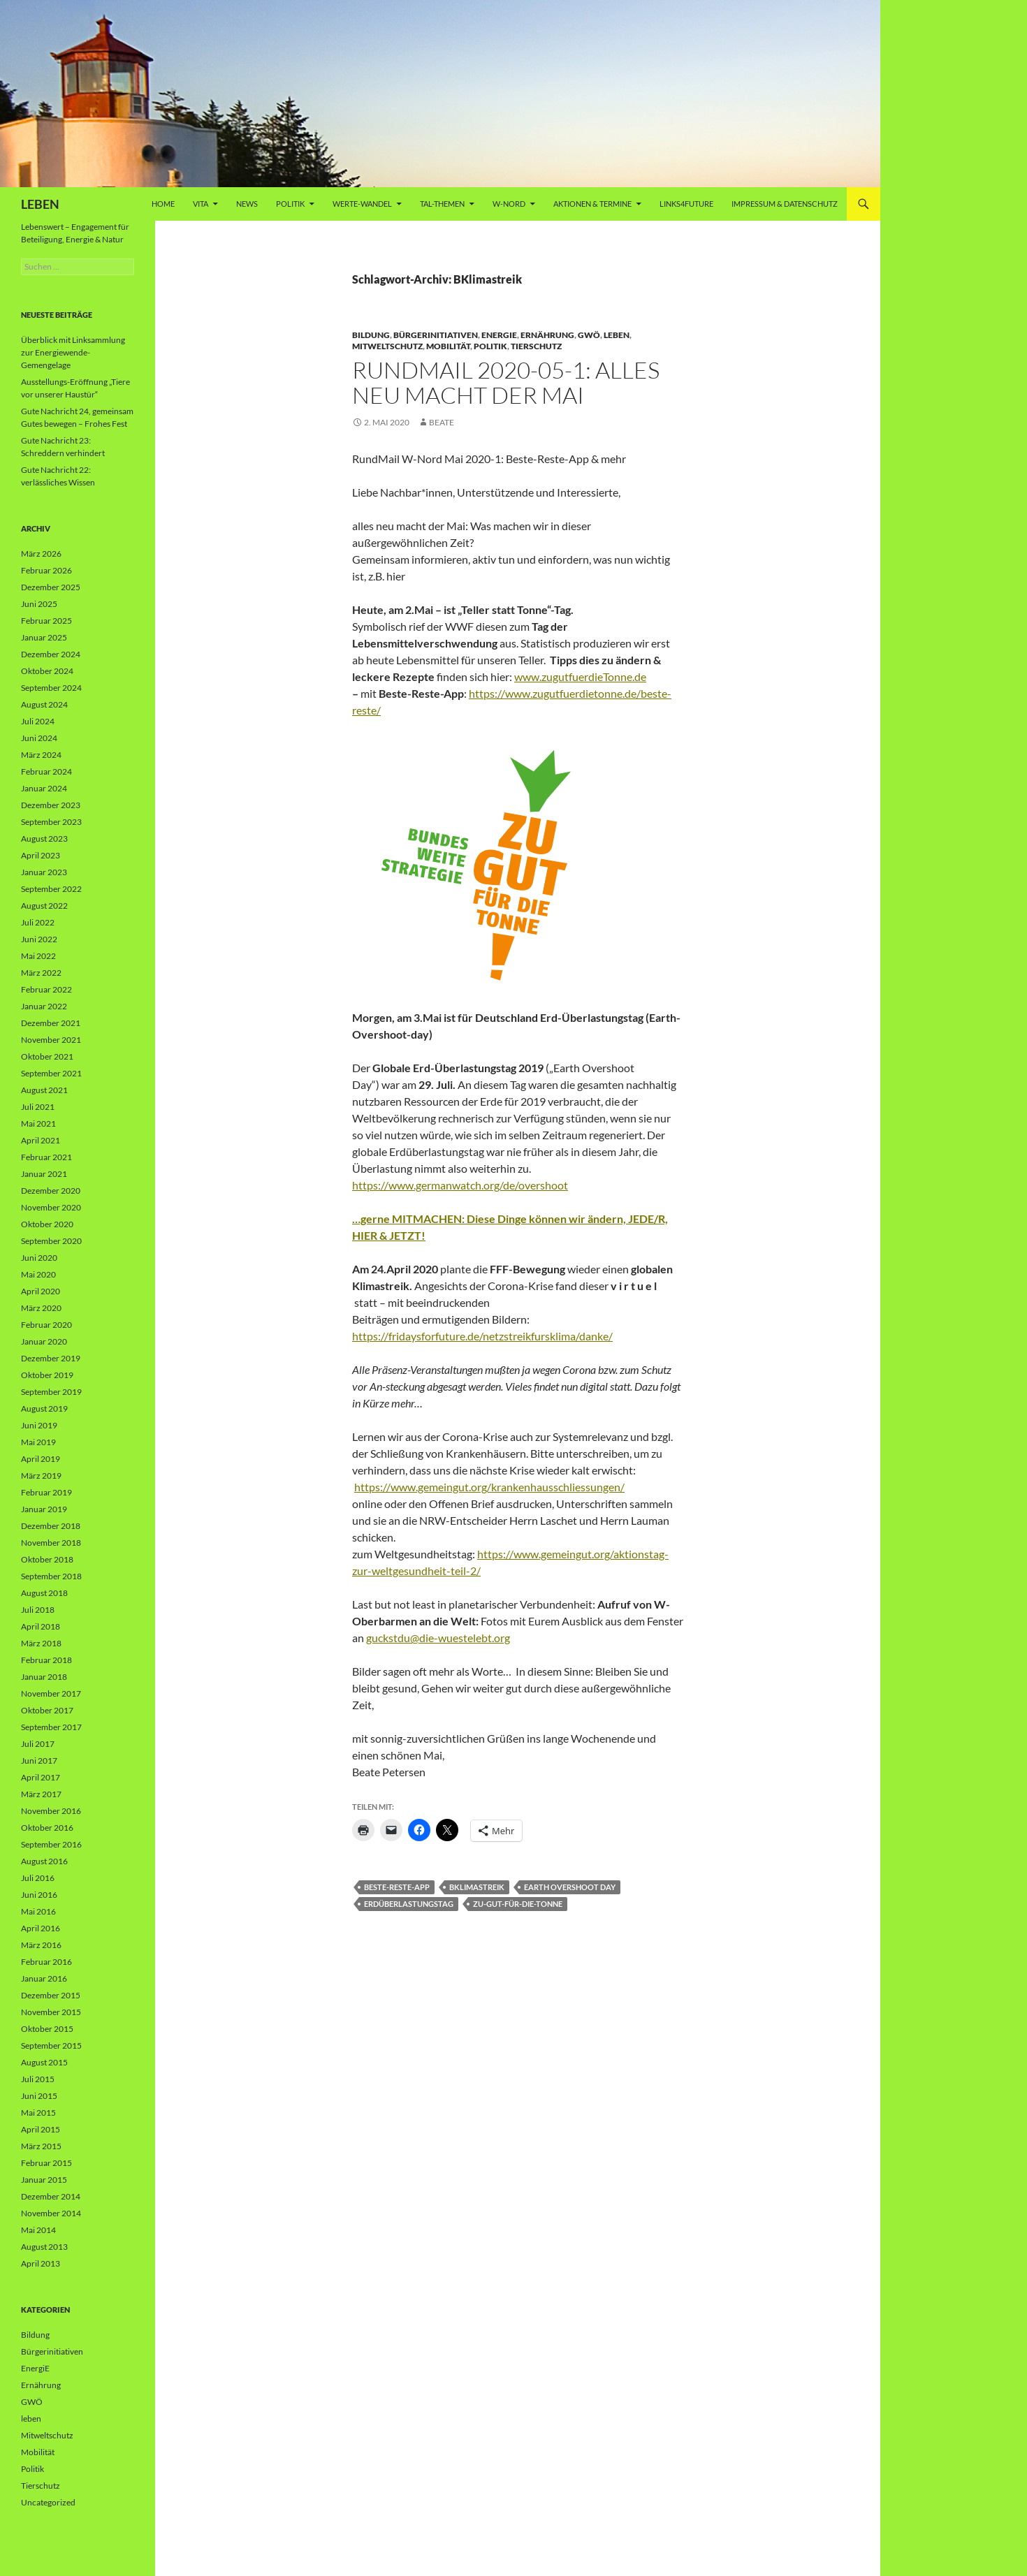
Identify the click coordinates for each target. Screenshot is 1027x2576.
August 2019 (44, 1408)
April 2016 (40, 1928)
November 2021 (51, 1039)
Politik (290, 203)
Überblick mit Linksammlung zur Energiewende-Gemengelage (73, 352)
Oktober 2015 (47, 2029)
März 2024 (41, 754)
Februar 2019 (46, 1492)
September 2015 (51, 2045)
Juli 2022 (37, 922)
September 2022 (51, 889)
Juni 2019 (39, 1425)
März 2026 (41, 553)
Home (163, 203)
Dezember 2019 (50, 1358)
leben (616, 335)
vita (200, 203)
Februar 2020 (46, 1324)
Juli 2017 (37, 1744)
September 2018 (51, 1576)
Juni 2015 (39, 2096)
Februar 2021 (46, 1157)
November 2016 (51, 1811)
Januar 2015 (44, 2179)
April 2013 (40, 2263)
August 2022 (44, 905)
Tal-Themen (442, 203)
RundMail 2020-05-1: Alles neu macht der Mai (506, 382)
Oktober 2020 (47, 1224)
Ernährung (547, 335)
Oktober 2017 (47, 1710)
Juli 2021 (37, 1107)
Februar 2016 (46, 1961)
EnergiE (499, 335)
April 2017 (40, 1777)
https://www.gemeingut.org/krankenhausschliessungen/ (489, 1486)
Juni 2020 (39, 1257)
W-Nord (509, 203)
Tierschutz (536, 346)
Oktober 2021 (47, 1056)
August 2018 (44, 1593)
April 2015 (40, 2129)
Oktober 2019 (47, 1375)
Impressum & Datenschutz (784, 203)
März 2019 (41, 1475)
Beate (441, 422)
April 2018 (40, 1626)
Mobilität (448, 346)
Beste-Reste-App (397, 1886)
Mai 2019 (38, 1442)
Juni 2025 (39, 604)
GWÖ (589, 335)
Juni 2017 (39, 1760)
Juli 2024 (37, 721)
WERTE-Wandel (362, 203)
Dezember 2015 (50, 1995)
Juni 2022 (39, 939)
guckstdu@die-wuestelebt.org (438, 1637)
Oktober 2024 (47, 671)
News (247, 203)
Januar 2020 (44, 1341)
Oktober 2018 (47, 1559)
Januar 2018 (44, 1676)
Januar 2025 (44, 637)
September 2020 (51, 1241)
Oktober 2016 (47, 1827)
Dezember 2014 (50, 2196)
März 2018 (41, 1643)
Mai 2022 (38, 956)
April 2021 (40, 1140)
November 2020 (51, 1207)
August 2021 (44, 1090)
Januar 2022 (44, 1006)
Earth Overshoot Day (570, 1886)
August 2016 (44, 1861)
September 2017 (51, 1727)
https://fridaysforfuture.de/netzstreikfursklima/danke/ (482, 1335)
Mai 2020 (38, 1274)
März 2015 (41, 2146)
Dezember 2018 (50, 1526)
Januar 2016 (44, 1978)
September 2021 (51, 1073)
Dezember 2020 (50, 1190)
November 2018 (51, 1542)
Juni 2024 (39, 738)
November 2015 (51, 2012)
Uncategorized (48, 2502)
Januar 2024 (44, 788)
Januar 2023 (44, 872)
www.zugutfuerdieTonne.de (580, 676)
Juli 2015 (37, 2079)
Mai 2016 (38, 1911)
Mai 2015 (38, 2112)
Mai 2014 (38, 2230)
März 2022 (41, 972)
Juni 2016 (39, 1894)
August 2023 (44, 838)
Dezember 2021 (50, 1023)
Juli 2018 (37, 1609)
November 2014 (51, 2213)
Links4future (686, 203)
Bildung (371, 335)
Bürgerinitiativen (435, 335)
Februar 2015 (46, 2163)
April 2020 (40, 1291)
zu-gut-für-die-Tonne (517, 1903)
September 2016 (51, 1844)
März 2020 (41, 1308)
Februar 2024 (46, 771)
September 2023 (51, 822)
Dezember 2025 (50, 587)
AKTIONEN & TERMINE (592, 203)
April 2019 (40, 1459)
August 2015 (44, 2062)
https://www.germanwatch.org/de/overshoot (460, 1185)
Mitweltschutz (387, 346)
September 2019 (51, 1391)
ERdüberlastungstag (408, 1903)
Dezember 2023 (50, 805)
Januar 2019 (44, 1509)
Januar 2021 (44, 1174)
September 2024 (51, 687)
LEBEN (40, 204)
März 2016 (41, 1945)
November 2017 (51, 1693)
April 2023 (40, 855)
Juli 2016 (37, 1878)
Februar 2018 (46, 1660)
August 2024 (44, 704)
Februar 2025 (46, 620)
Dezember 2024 (50, 654)
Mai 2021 (38, 1123)
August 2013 (44, 2246)
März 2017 (41, 1794)
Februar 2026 (46, 570)
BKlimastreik (476, 1886)
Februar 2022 (46, 989)
